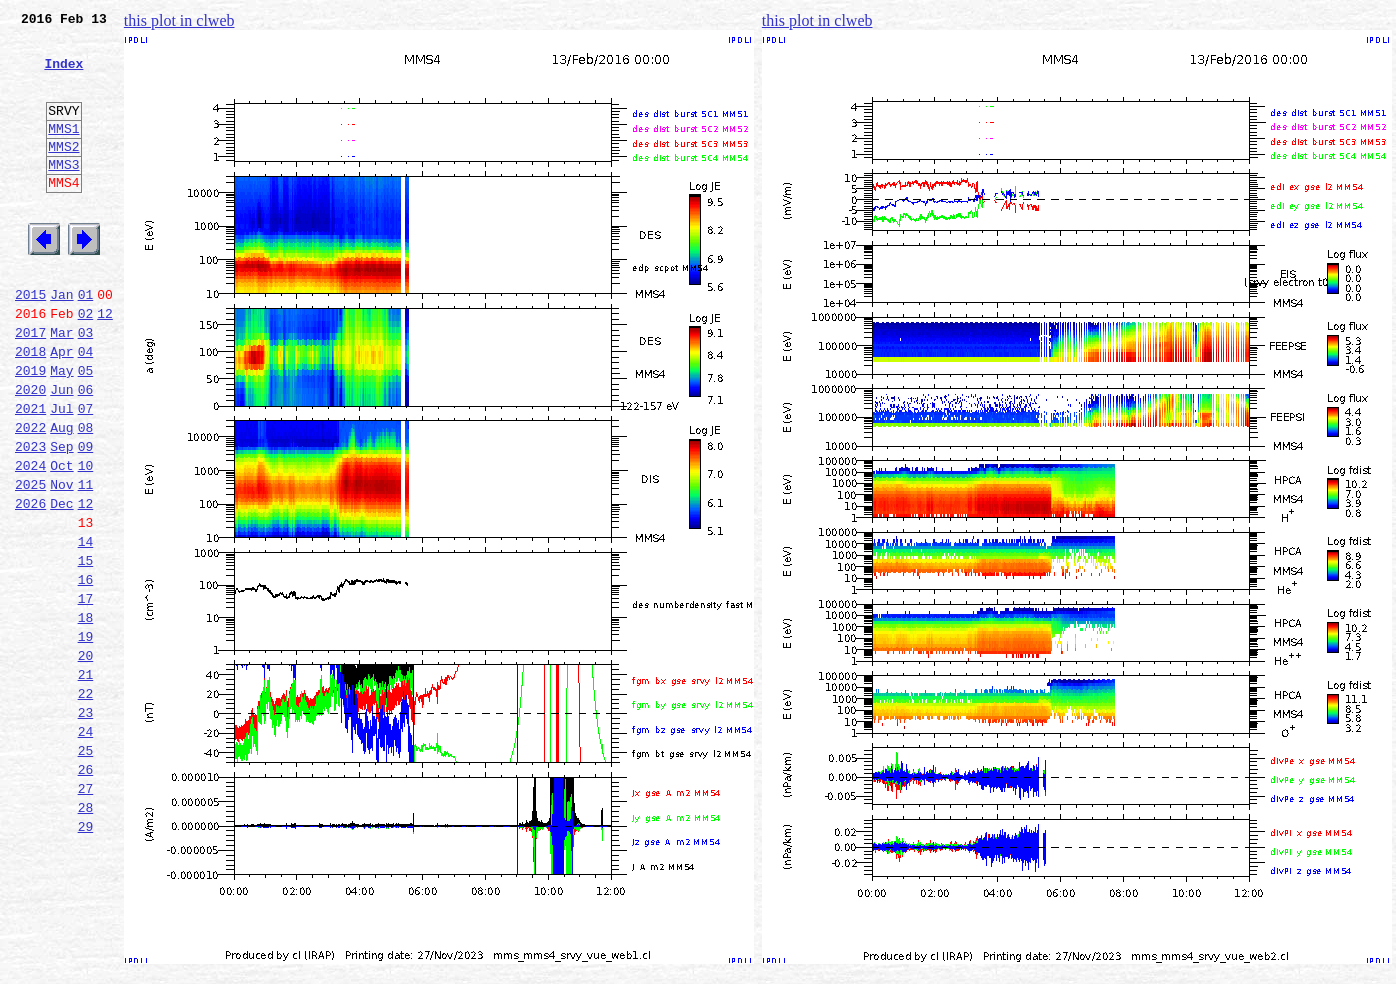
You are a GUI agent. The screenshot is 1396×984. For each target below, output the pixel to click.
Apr (61, 408)
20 (86, 760)
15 (86, 650)
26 (86, 892)
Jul (61, 474)
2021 (30, 474)
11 (86, 562)
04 (86, 408)
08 (86, 496)
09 (86, 518)
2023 (30, 518)
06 (86, 452)
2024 (30, 540)
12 (105, 364)
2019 (30, 430)
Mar (61, 386)
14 (86, 628)
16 (86, 672)
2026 (30, 584)
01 (86, 342)
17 (86, 694)
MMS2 (63, 173)
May (61, 430)
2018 (30, 408)
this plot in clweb (179, 20)
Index (63, 75)
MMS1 (63, 152)
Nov (61, 562)
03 (86, 386)
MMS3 (63, 194)
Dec (61, 584)
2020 (30, 452)
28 (86, 936)
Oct (61, 540)
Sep (61, 518)
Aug (61, 496)
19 (86, 738)
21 (86, 782)
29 (86, 958)
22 (86, 804)
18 (86, 716)
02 (86, 364)
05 (86, 430)
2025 (30, 562)
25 (86, 870)
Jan (61, 342)
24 (86, 848)
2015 (30, 342)
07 (86, 474)
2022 (30, 496)
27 (86, 914)
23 (86, 826)
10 (86, 540)
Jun (61, 452)
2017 (30, 386)
